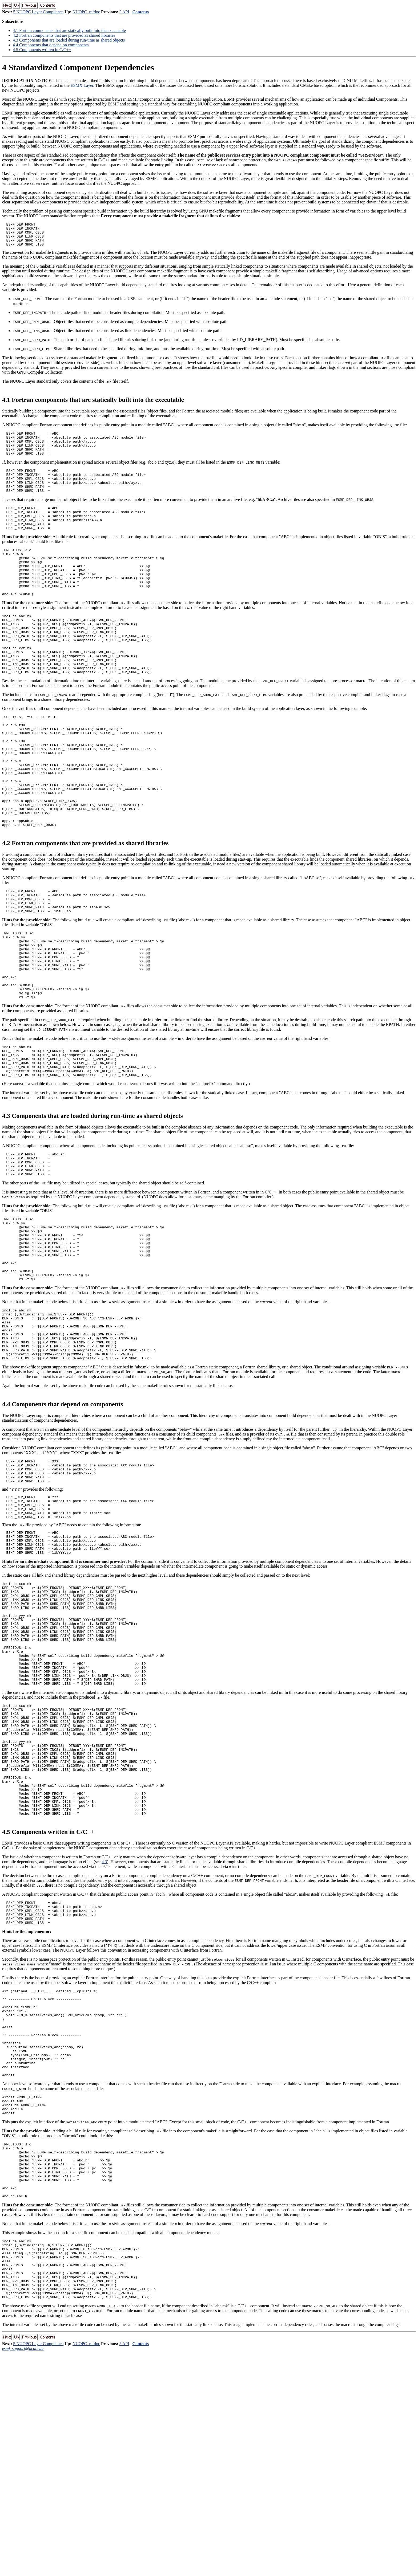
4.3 (104, 2035)
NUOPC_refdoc (86, 12)
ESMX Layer (82, 85)
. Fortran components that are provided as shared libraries (64, 35)
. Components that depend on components (51, 45)
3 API (124, 12)
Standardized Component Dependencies (78, 67)
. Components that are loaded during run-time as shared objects (69, 40)
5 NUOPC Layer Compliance (38, 12)
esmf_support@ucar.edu (23, 2571)
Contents (140, 12)
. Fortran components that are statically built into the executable (69, 30)
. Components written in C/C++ (42, 49)
